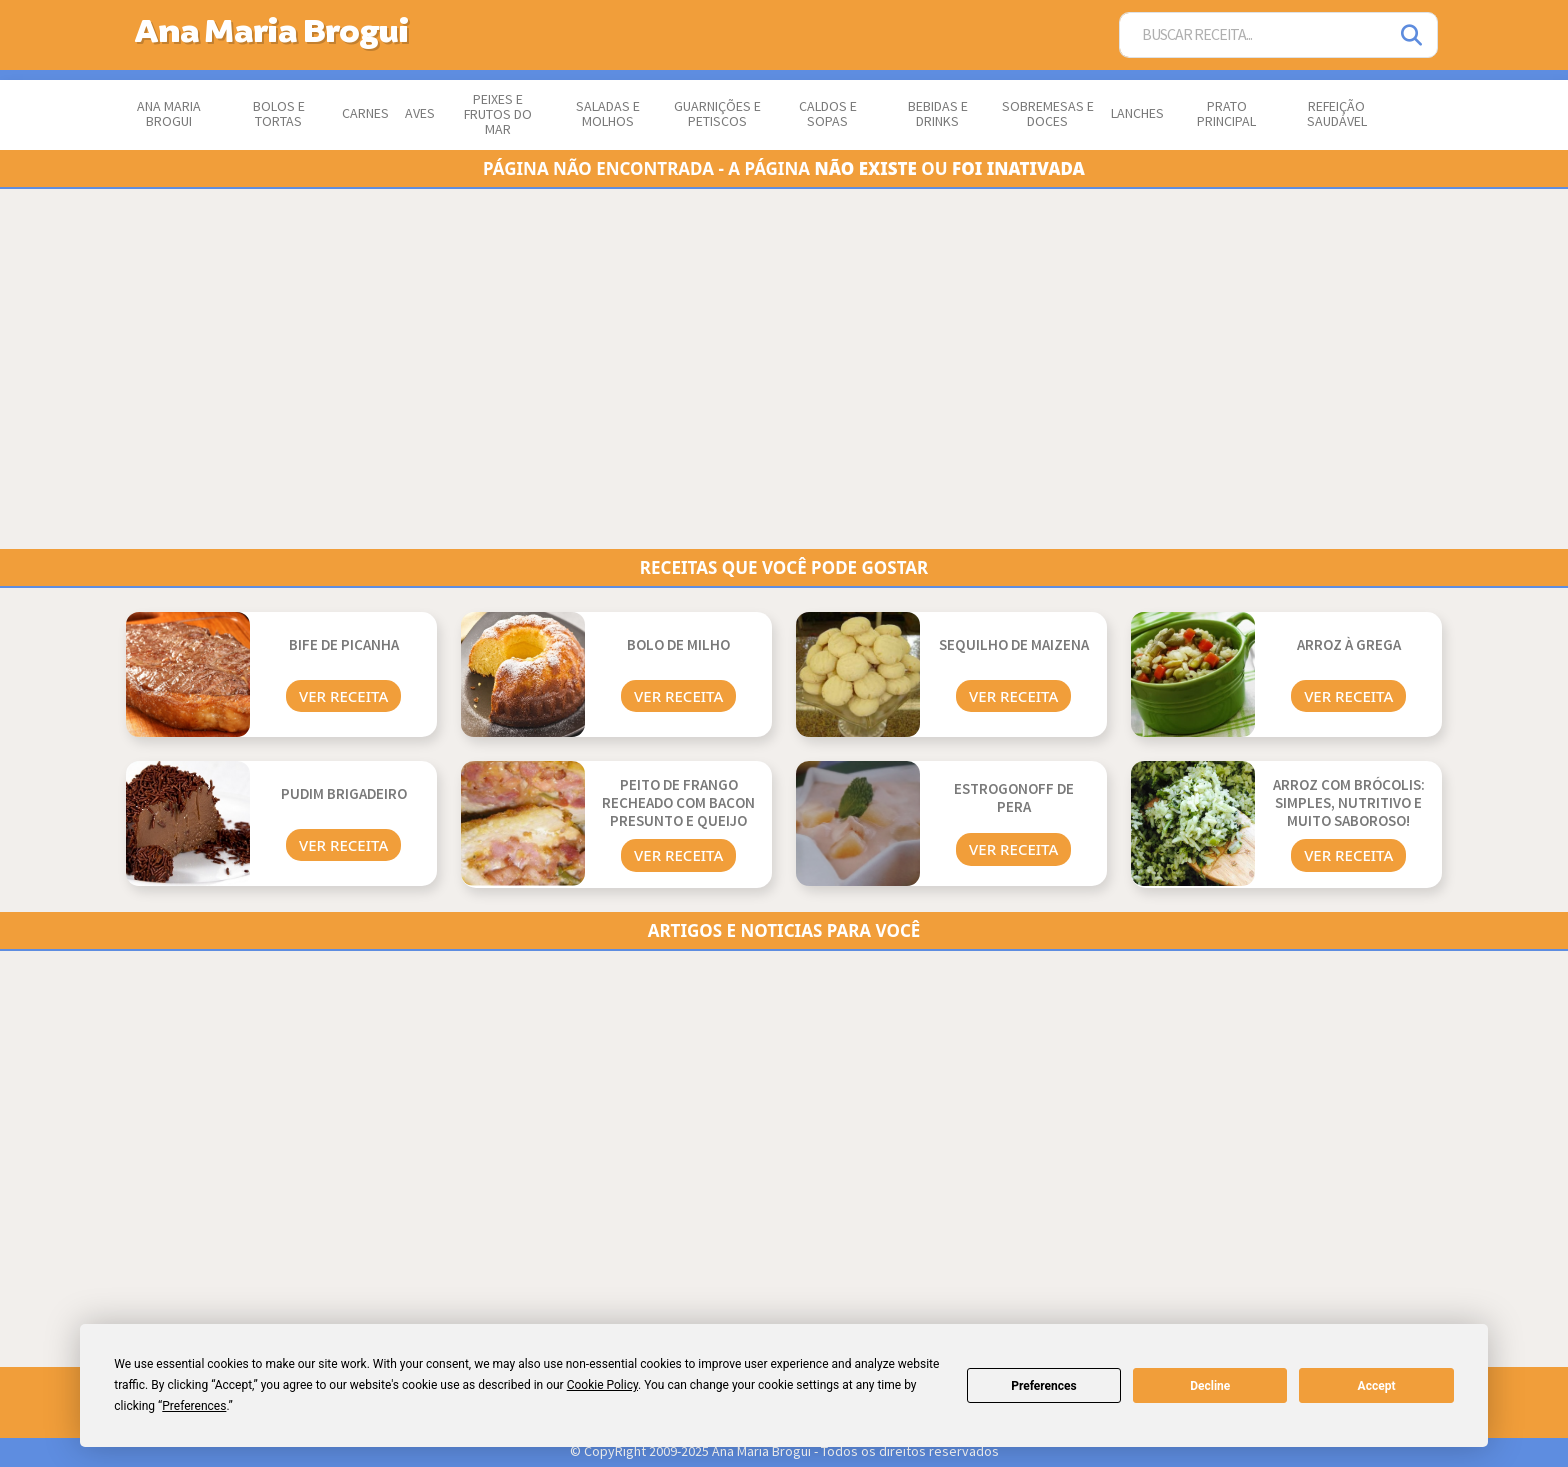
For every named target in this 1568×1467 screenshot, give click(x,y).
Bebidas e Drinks (938, 114)
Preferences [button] (194, 1406)
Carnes (365, 114)
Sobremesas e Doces (1048, 114)
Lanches (1137, 114)
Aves (420, 114)
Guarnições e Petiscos (717, 114)
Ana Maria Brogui (169, 114)
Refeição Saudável (1337, 114)
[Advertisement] (726, 369)
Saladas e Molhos (608, 114)
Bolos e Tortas (279, 114)
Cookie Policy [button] (602, 1385)
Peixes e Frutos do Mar (498, 115)
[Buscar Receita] (1254, 35)
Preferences (1044, 1386)
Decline (1210, 1386)
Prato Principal (1226, 114)
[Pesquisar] (1413, 35)
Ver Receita (343, 696)
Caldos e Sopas (828, 114)
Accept (1377, 1386)
